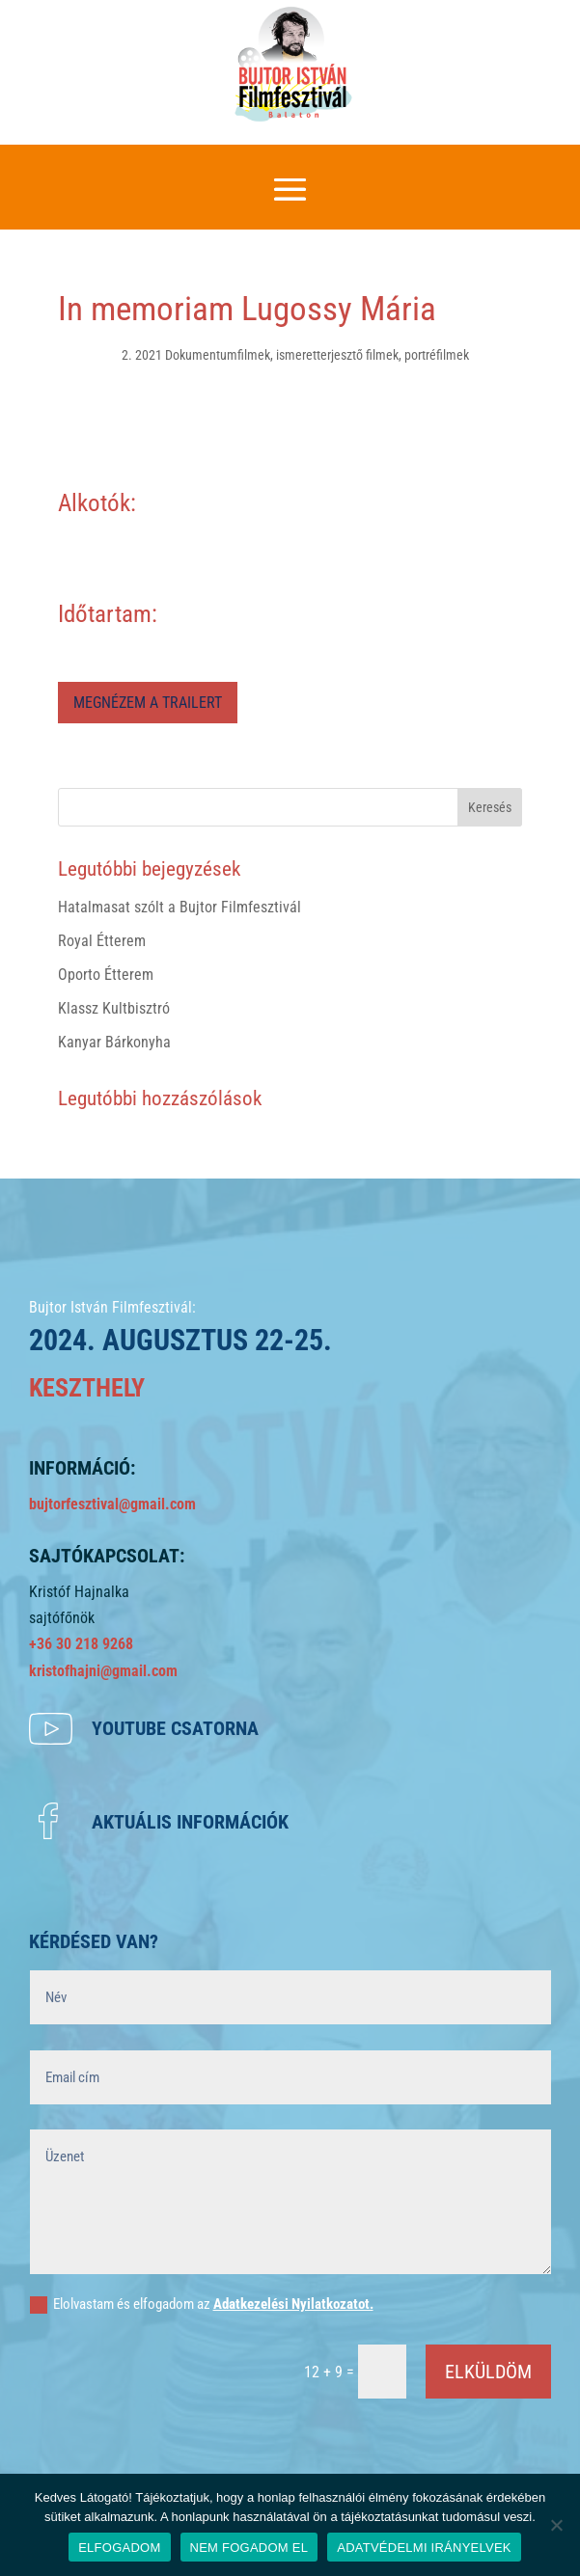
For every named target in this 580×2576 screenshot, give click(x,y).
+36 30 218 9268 (81, 1644)
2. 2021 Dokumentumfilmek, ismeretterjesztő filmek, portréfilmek (295, 355)
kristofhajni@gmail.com (103, 1671)
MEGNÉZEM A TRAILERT (147, 702)
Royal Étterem (102, 941)
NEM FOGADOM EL (249, 2547)
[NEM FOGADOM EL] (556, 2525)
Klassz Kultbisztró (114, 1008)
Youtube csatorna (175, 1728)
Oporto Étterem (105, 974)
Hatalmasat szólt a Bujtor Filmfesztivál (179, 907)
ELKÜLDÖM (488, 2371)
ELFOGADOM (119, 2547)
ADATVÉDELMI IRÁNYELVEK (424, 2547)
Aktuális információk (190, 1821)
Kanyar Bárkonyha (114, 1042)
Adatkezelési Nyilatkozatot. (293, 2304)
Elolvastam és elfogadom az (201, 2304)
